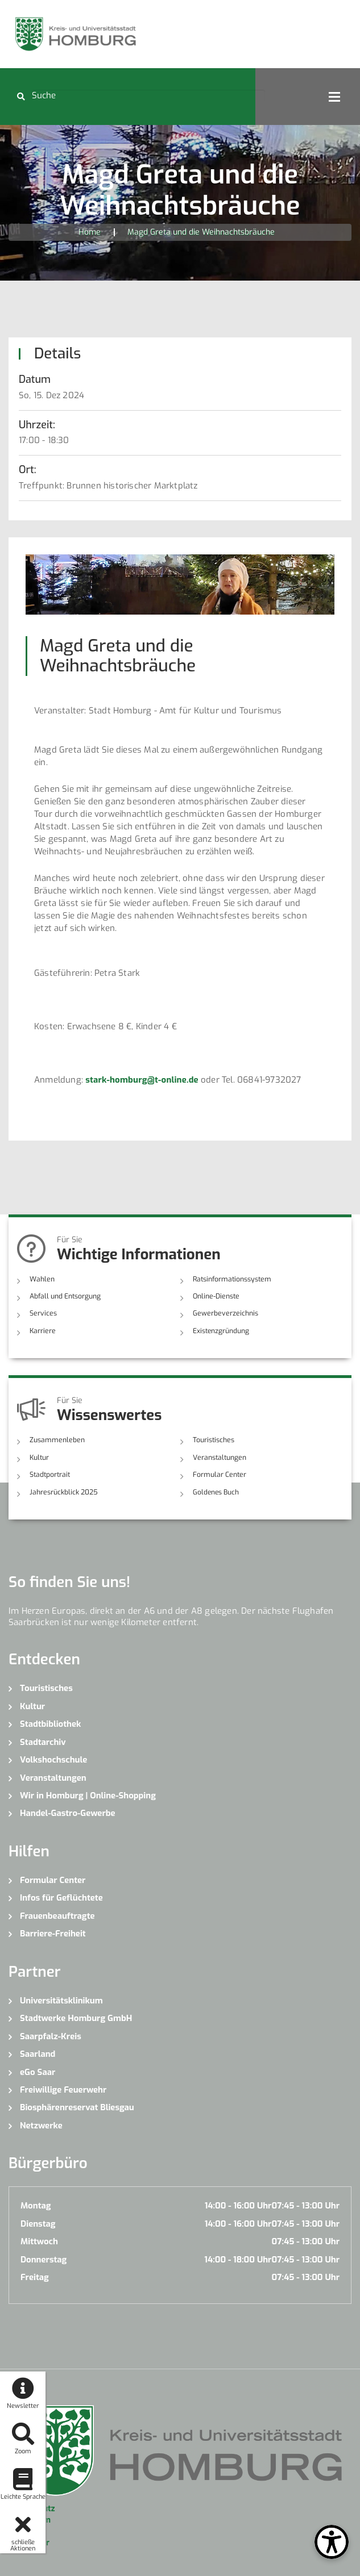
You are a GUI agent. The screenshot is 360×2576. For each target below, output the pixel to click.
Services (42, 1313)
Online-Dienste (215, 1296)
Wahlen (42, 1279)
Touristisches (213, 1439)
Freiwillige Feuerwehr (63, 2088)
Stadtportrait (50, 1473)
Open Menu (334, 96)
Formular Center (219, 1473)
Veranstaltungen (219, 1456)
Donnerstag (43, 2258)
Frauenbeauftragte (57, 1914)
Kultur (39, 1456)
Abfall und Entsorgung (65, 1296)
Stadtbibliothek (50, 1723)
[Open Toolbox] (332, 2542)
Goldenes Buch (216, 1491)
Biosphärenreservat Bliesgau (77, 2106)
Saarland (37, 2053)
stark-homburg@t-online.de (141, 1079)
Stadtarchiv (43, 1740)
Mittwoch (39, 2240)
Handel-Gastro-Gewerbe (67, 1812)
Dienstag (38, 2222)
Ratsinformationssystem (231, 1279)
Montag (35, 2204)
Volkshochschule (53, 1758)
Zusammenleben (56, 1439)
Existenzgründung (221, 1330)
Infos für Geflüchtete (61, 1896)
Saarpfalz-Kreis (50, 2034)
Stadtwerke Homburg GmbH (76, 2017)
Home (89, 232)
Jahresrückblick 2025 (63, 1491)
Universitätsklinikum (61, 1999)
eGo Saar (37, 2070)
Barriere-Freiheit (53, 1932)
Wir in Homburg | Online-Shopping (88, 1794)
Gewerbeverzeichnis (224, 1313)
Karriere (42, 1330)
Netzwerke (41, 2124)
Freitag (34, 2276)
